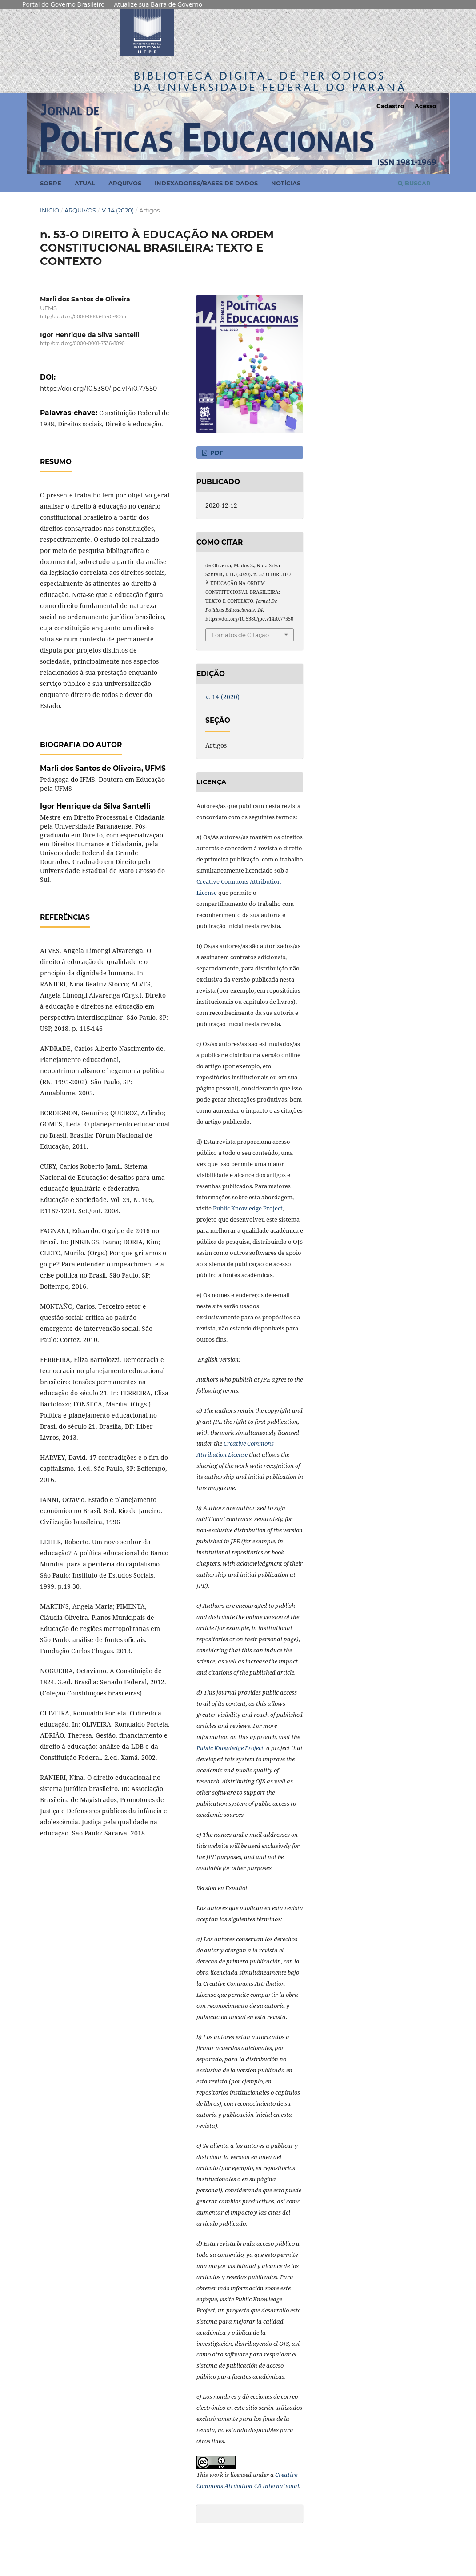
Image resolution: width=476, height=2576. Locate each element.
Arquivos (124, 183)
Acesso (425, 105)
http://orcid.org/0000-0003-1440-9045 (83, 317)
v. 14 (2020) (118, 210)
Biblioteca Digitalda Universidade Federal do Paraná (270, 81)
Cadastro (390, 105)
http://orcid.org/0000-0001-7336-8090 (82, 344)
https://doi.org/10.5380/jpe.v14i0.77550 (98, 389)
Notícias (285, 183)
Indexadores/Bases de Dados (206, 183)
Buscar (414, 183)
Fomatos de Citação (240, 634)
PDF (215, 452)
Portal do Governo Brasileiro (63, 4)
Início (49, 210)
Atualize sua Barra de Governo (158, 4)
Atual (85, 183)
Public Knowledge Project (248, 1208)
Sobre (50, 183)
